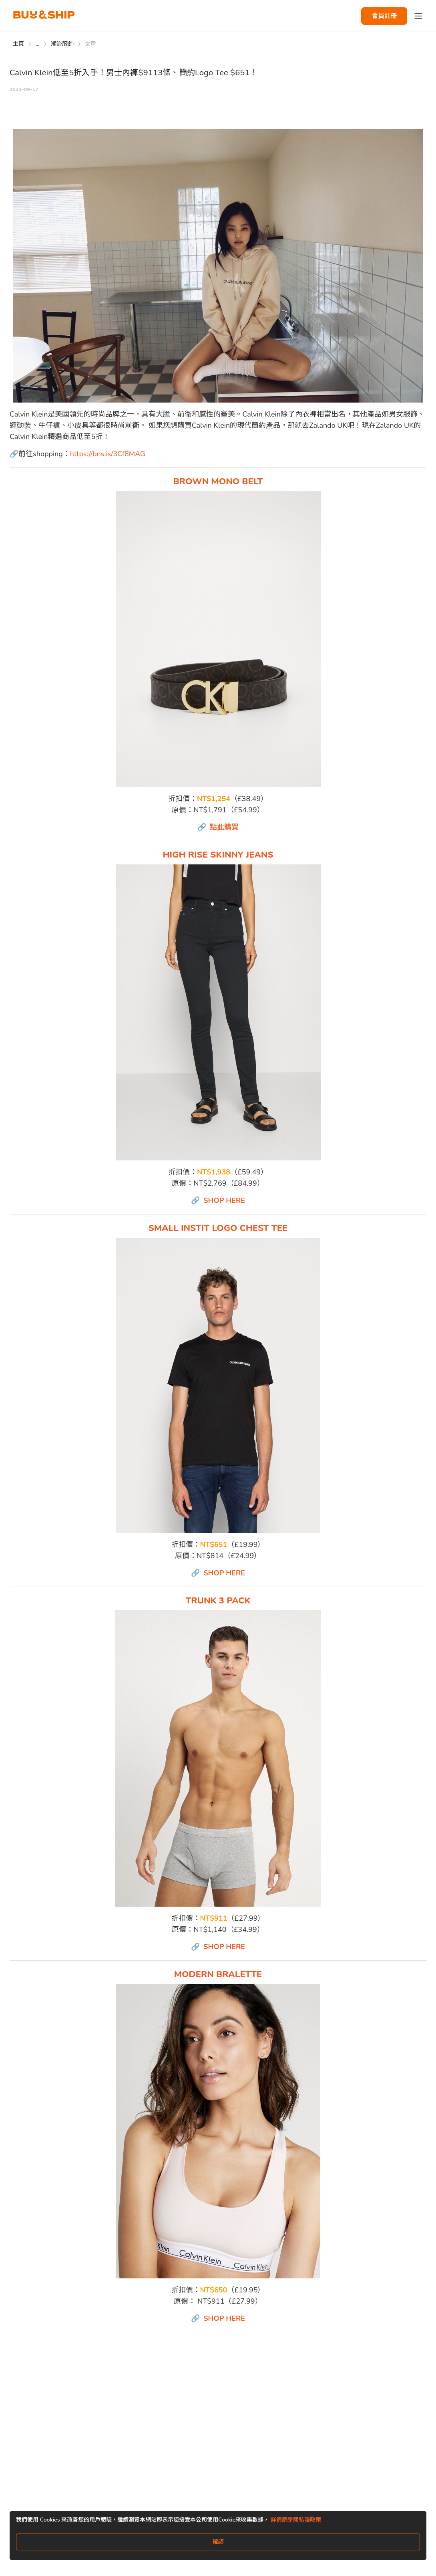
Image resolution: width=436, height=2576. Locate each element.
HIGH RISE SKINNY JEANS (218, 855)
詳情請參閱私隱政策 (296, 2520)
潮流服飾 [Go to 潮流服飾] (62, 44)
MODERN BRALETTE (218, 1974)
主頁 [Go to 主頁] (18, 44)
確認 (218, 2542)
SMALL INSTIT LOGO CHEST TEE (218, 1228)
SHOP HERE (224, 1200)
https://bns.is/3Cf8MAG (107, 454)
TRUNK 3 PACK (217, 1601)
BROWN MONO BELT (218, 481)
